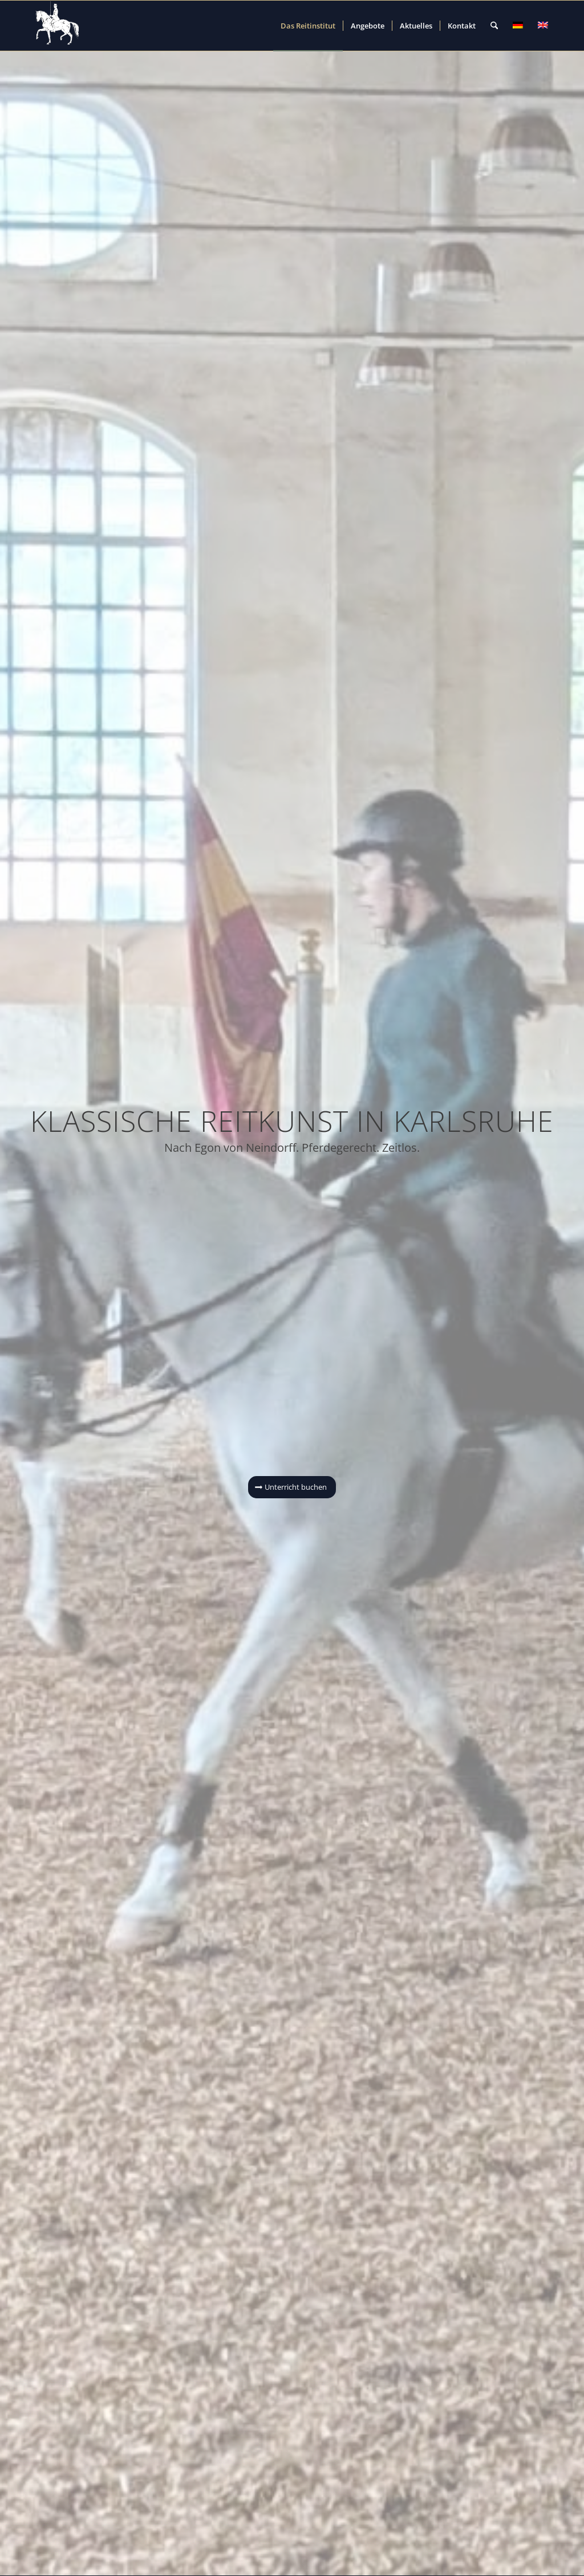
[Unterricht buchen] (292, 1487)
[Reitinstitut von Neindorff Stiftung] (58, 26)
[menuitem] (308, 26)
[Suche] (494, 26)
